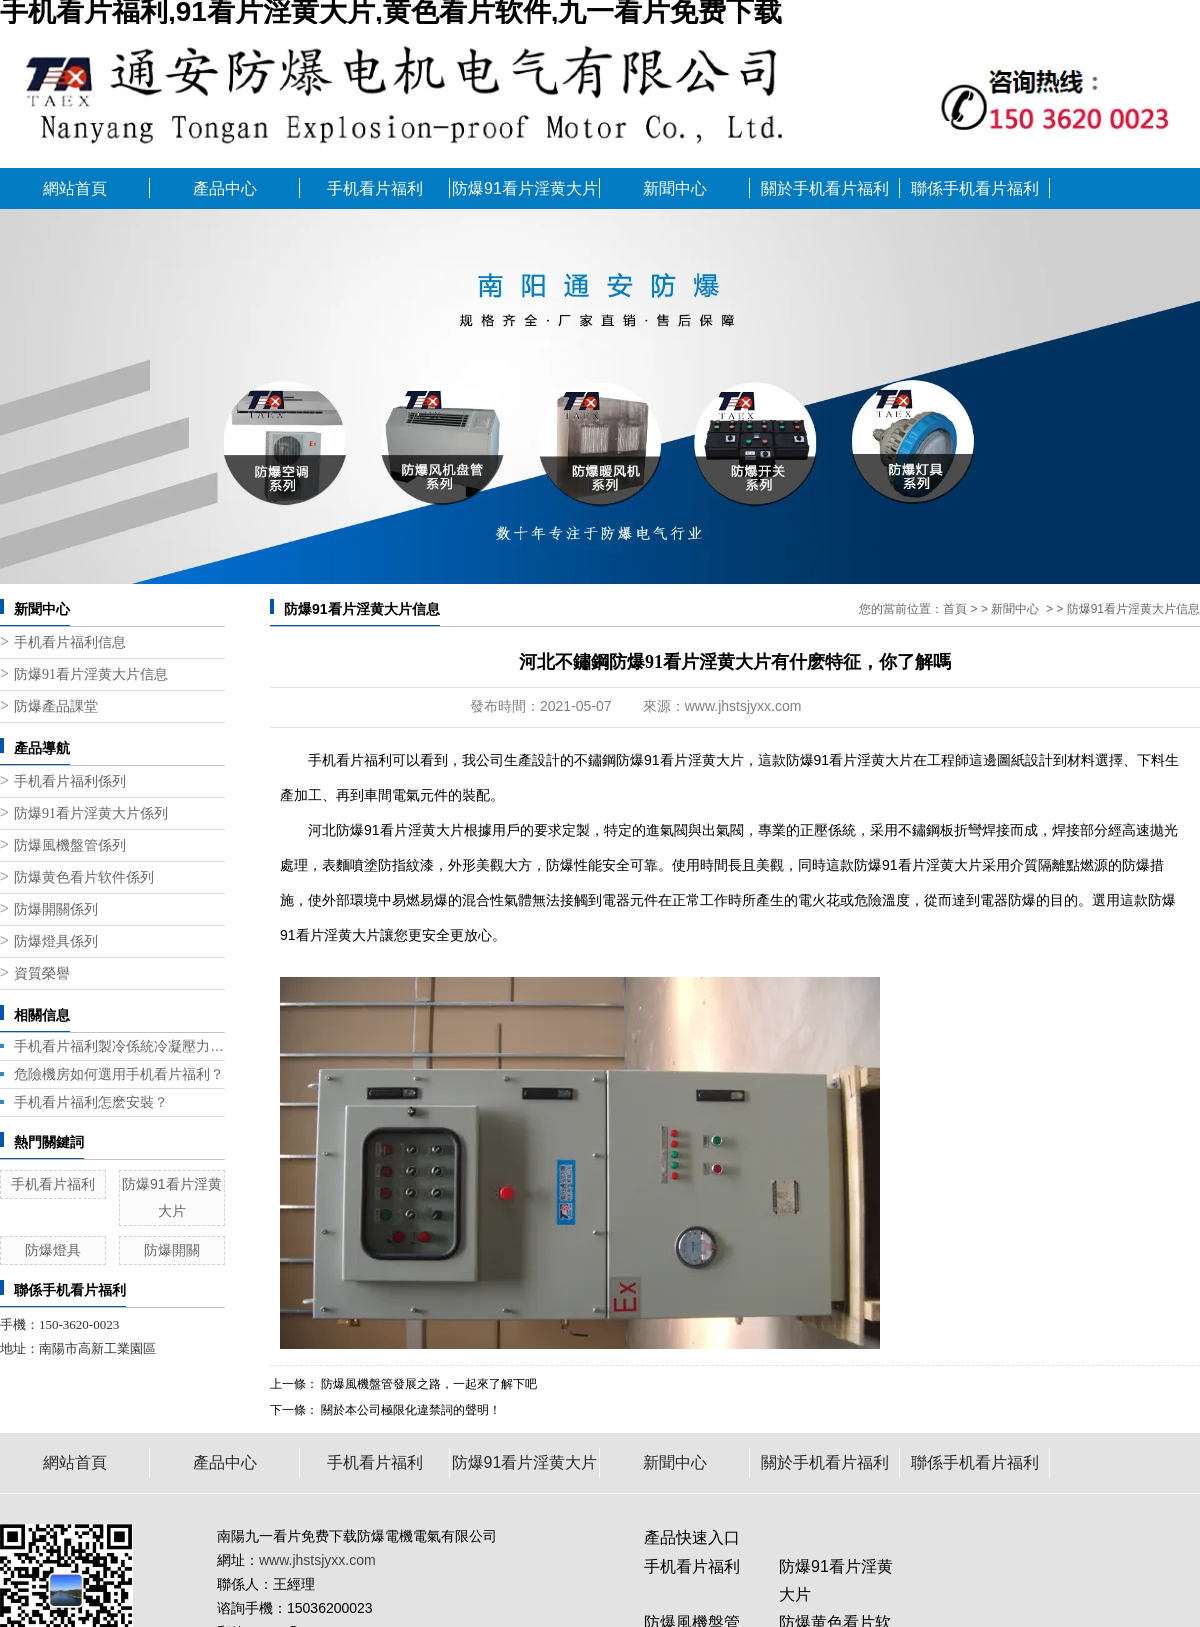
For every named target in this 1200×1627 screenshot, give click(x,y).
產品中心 (225, 188)
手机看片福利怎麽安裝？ (91, 1102)
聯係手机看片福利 (975, 188)
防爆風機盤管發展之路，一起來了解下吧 (427, 1384)
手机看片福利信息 (70, 642)
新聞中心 (675, 188)
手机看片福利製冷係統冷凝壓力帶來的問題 (119, 1046)
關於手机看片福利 (825, 188)
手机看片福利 (375, 188)
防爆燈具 (53, 1250)
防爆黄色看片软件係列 (84, 877)
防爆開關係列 (56, 909)
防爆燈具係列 (56, 941)
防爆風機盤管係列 (70, 845)
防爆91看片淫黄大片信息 (91, 674)
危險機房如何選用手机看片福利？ (119, 1074)
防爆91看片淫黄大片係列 (91, 813)
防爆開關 (172, 1250)
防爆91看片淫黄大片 (525, 188)
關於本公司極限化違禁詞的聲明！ (409, 1410)
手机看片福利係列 (70, 781)
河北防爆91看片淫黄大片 (386, 830)
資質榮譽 (42, 973)
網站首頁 (75, 188)
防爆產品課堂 (56, 706)
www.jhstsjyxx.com (743, 706)
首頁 (955, 609)
